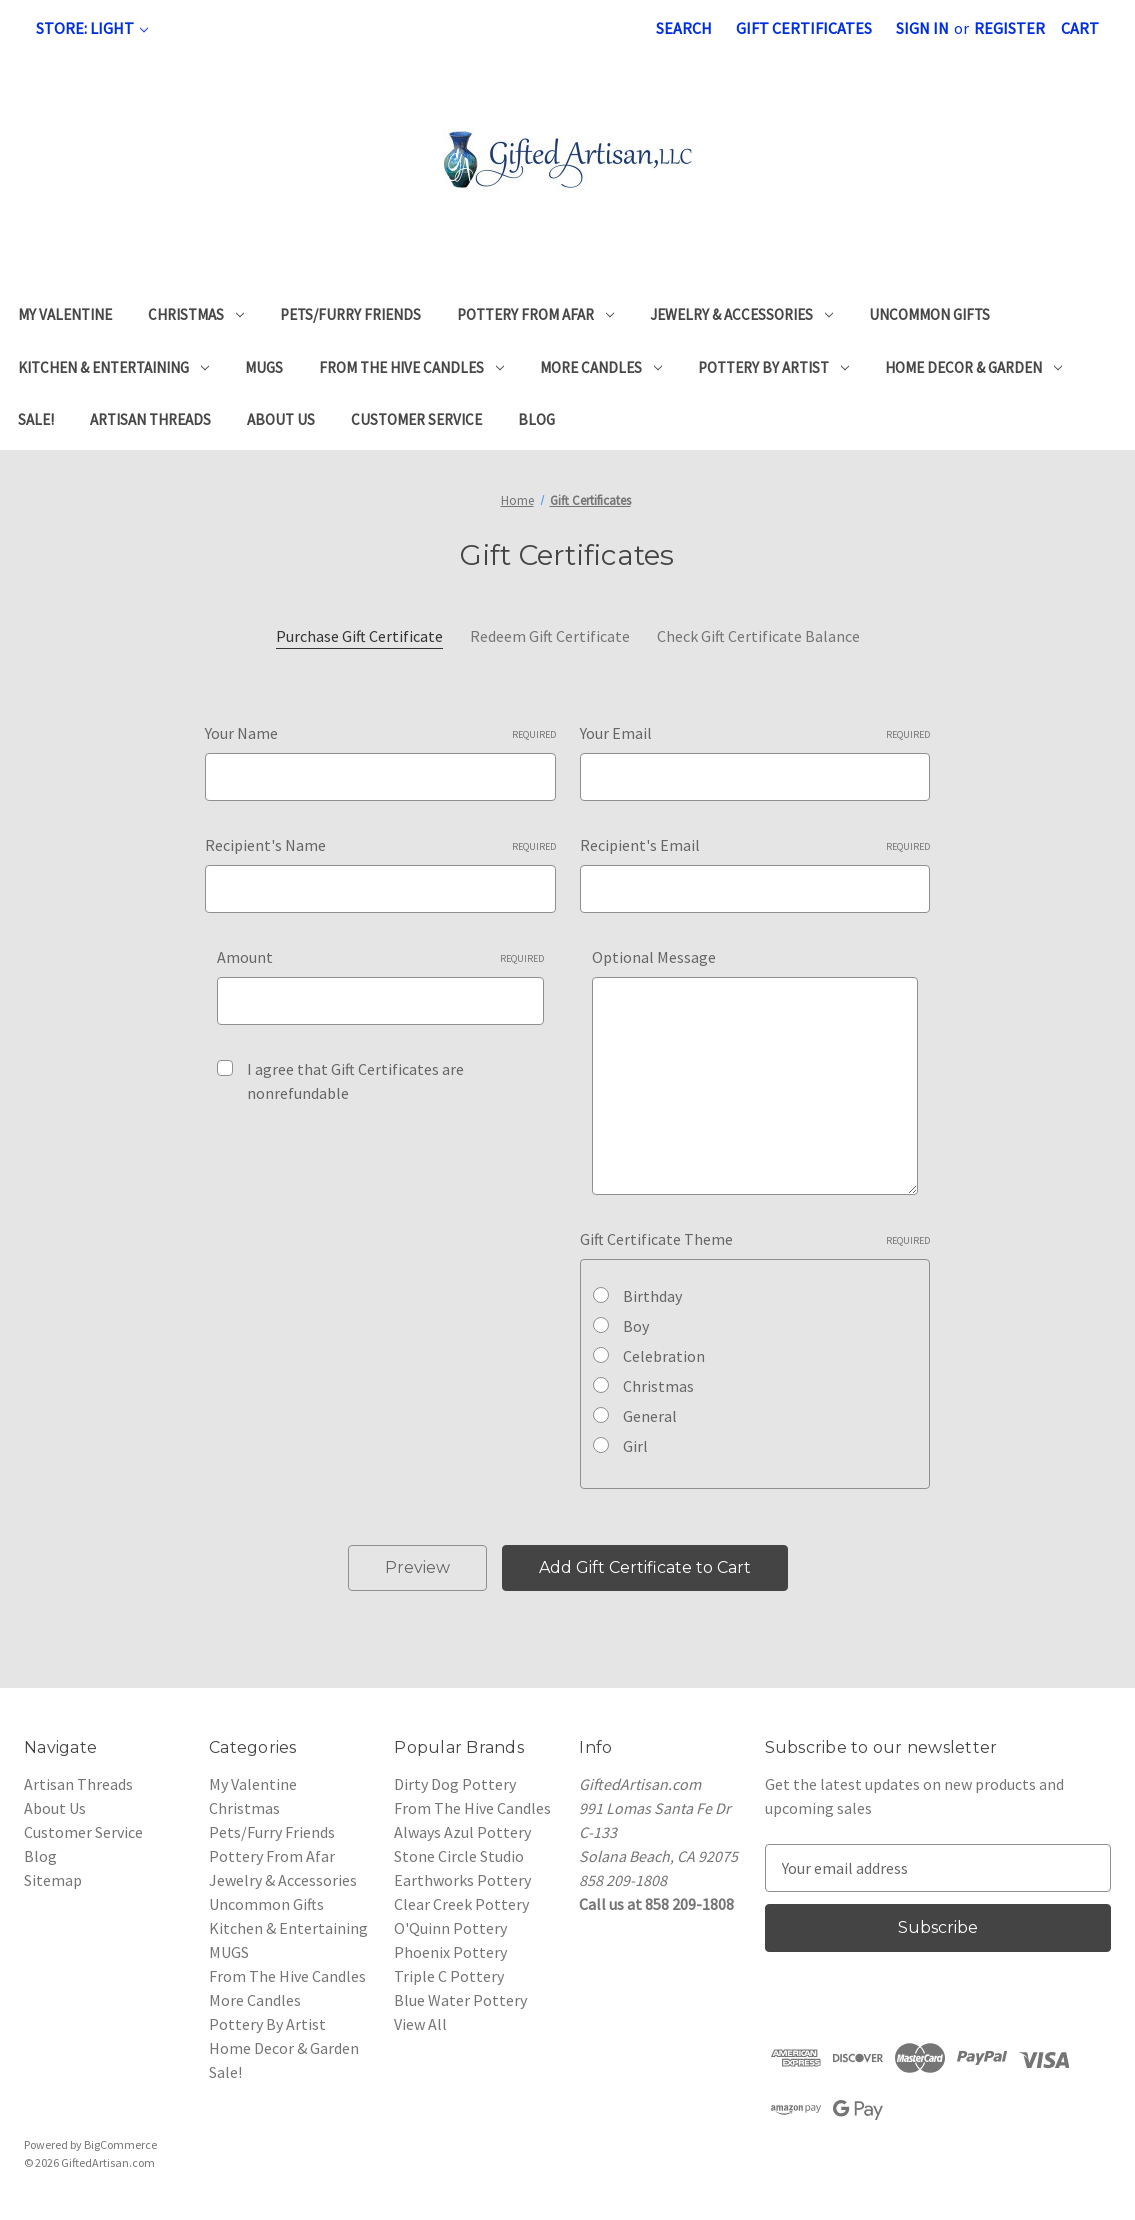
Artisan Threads (150, 419)
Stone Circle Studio (459, 1856)
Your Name (380, 733)
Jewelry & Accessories (741, 314)
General (650, 1416)
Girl (635, 1446)
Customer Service (416, 419)
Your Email (755, 733)
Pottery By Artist (773, 367)
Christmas (196, 314)
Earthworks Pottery (462, 1880)
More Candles (601, 367)
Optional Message (654, 957)
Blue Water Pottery (460, 2000)
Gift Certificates (804, 28)
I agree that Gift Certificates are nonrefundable (355, 1081)
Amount (380, 957)
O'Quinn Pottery (450, 1928)
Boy (636, 1326)
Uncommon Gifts (929, 314)
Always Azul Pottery (462, 1832)
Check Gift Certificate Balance (758, 636)
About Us (281, 419)
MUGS (264, 367)
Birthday (652, 1296)
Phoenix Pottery (450, 1952)
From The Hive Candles (411, 367)
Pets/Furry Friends (350, 314)
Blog (536, 419)
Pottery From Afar (535, 314)
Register (1009, 28)
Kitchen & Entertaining (113, 367)
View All (420, 2024)
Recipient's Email (755, 845)
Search (684, 28)
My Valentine (65, 314)
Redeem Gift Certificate (550, 636)
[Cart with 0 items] (1080, 28)
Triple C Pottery (449, 1976)
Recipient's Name (380, 845)
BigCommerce (120, 2144)
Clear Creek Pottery (461, 1904)
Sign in (922, 28)
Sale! (36, 419)
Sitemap (53, 1880)
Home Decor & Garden (973, 367)
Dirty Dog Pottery (455, 1784)
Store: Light (92, 28)
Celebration (664, 1356)
